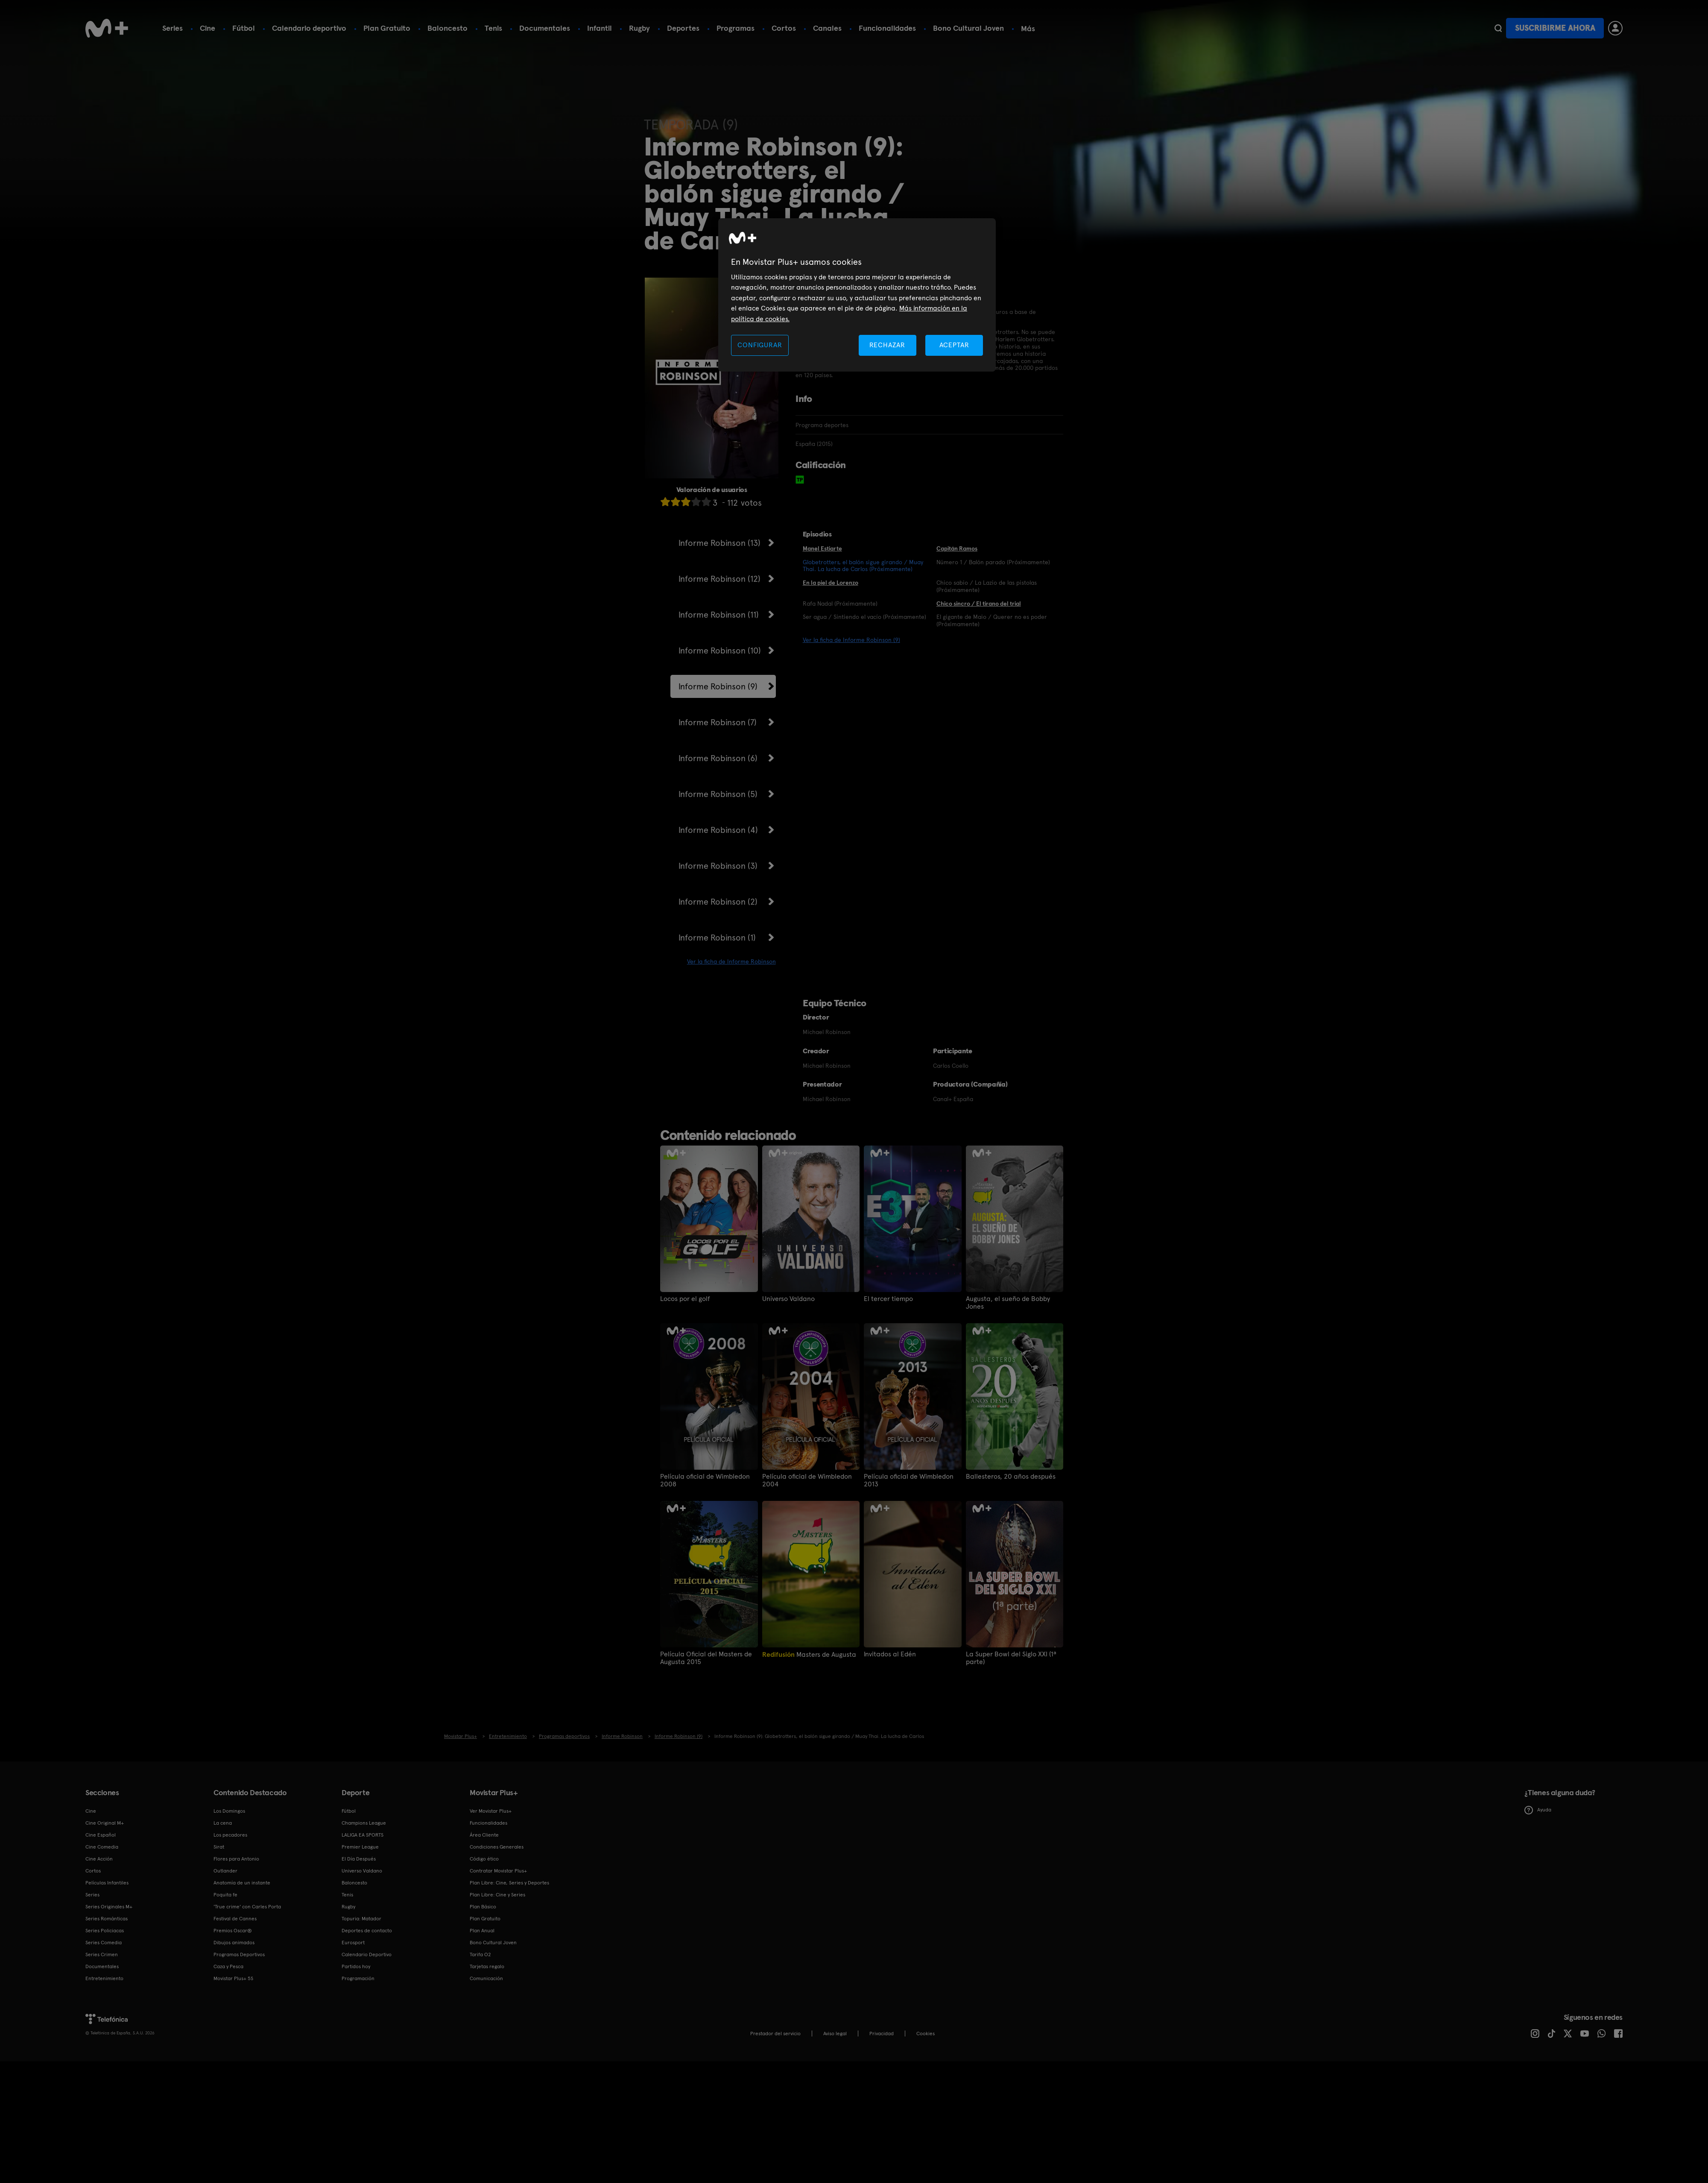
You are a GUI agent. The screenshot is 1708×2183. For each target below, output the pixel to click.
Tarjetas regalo (487, 1966)
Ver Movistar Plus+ (491, 1811)
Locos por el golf (685, 1299)
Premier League (360, 1847)
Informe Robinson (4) (718, 830)
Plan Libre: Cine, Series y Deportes (509, 1883)
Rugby (639, 27)
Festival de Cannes (235, 1919)
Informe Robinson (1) (717, 937)
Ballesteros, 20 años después (1011, 1476)
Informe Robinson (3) (718, 866)
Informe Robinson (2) (718, 902)
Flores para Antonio (236, 1859)
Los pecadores (230, 1835)
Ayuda (1537, 1810)
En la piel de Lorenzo (830, 582)
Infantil (599, 27)
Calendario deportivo (309, 27)
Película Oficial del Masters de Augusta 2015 (706, 1658)
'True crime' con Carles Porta (247, 1907)
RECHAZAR (887, 345)
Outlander (225, 1871)
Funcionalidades (887, 27)
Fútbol (243, 27)
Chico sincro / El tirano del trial (978, 603)
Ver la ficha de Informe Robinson (731, 961)
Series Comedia (103, 1943)
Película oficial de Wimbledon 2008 (705, 1480)
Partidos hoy (356, 1966)
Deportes (683, 27)
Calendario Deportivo (367, 1954)
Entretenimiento (104, 1978)
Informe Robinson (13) (719, 543)
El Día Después (359, 1859)
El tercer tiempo (888, 1299)
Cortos (784, 27)
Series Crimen (101, 1954)
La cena (223, 1823)
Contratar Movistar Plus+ (498, 1871)
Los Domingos (229, 1811)
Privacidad (881, 2033)
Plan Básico (483, 1907)
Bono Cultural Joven (968, 27)
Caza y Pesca (228, 1966)
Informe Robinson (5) (718, 794)
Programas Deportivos (239, 1954)
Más (1028, 28)
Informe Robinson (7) (718, 722)
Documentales (544, 27)
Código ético (484, 1859)
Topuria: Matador (361, 1919)
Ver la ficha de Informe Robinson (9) (851, 639)
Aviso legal (835, 2033)
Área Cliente (484, 1835)
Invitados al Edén (890, 1654)
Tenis (493, 27)
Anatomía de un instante (242, 1883)
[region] (857, 295)
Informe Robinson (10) (720, 650)
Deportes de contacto (367, 1931)
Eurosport (353, 1943)
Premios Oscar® (233, 1931)
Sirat (219, 1847)
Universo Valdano (788, 1299)
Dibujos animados (234, 1943)
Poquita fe (225, 1895)
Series (172, 27)
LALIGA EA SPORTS (362, 1835)
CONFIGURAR (759, 345)
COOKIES (925, 2033)
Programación (358, 1978)
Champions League (364, 1823)
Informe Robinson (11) (719, 614)
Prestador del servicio (775, 2033)
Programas (736, 27)
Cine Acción (99, 1859)
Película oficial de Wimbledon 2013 (908, 1480)
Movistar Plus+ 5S (233, 1978)
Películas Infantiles (107, 1883)
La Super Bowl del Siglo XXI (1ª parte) (1011, 1658)
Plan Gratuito (386, 27)
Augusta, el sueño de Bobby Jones (1008, 1302)
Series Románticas (106, 1919)
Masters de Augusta (809, 1654)
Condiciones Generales (497, 1847)
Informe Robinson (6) (718, 758)
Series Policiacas (104, 1931)
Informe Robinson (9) (718, 686)
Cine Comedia (101, 1847)
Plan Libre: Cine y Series (497, 1895)
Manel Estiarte (822, 548)
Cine (207, 27)
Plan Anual (482, 1931)
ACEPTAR (954, 345)
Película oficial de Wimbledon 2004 (807, 1480)
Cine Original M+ (104, 1823)
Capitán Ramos (956, 548)
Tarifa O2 (480, 1954)
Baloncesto (447, 27)
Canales (827, 27)
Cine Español (100, 1835)
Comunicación (486, 1978)
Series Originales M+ (108, 1907)
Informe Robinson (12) (719, 579)
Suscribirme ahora (1555, 28)
